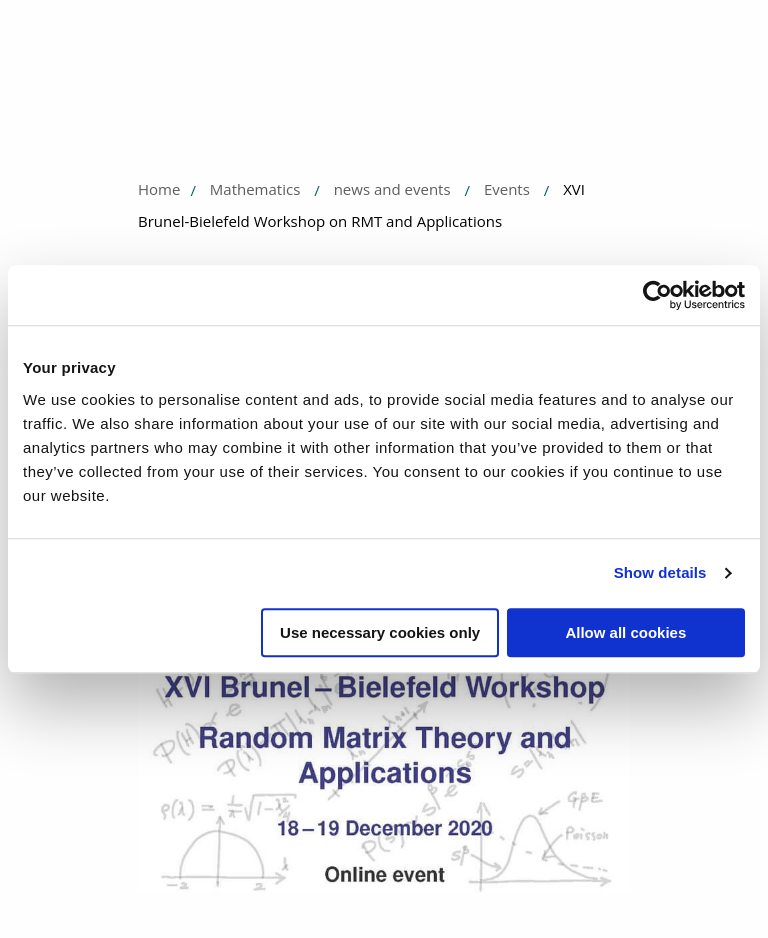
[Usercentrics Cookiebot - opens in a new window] (657, 295)
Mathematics (255, 189)
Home (159, 189)
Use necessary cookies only (380, 632)
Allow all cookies (625, 632)
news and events (392, 189)
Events (507, 189)
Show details (660, 572)
